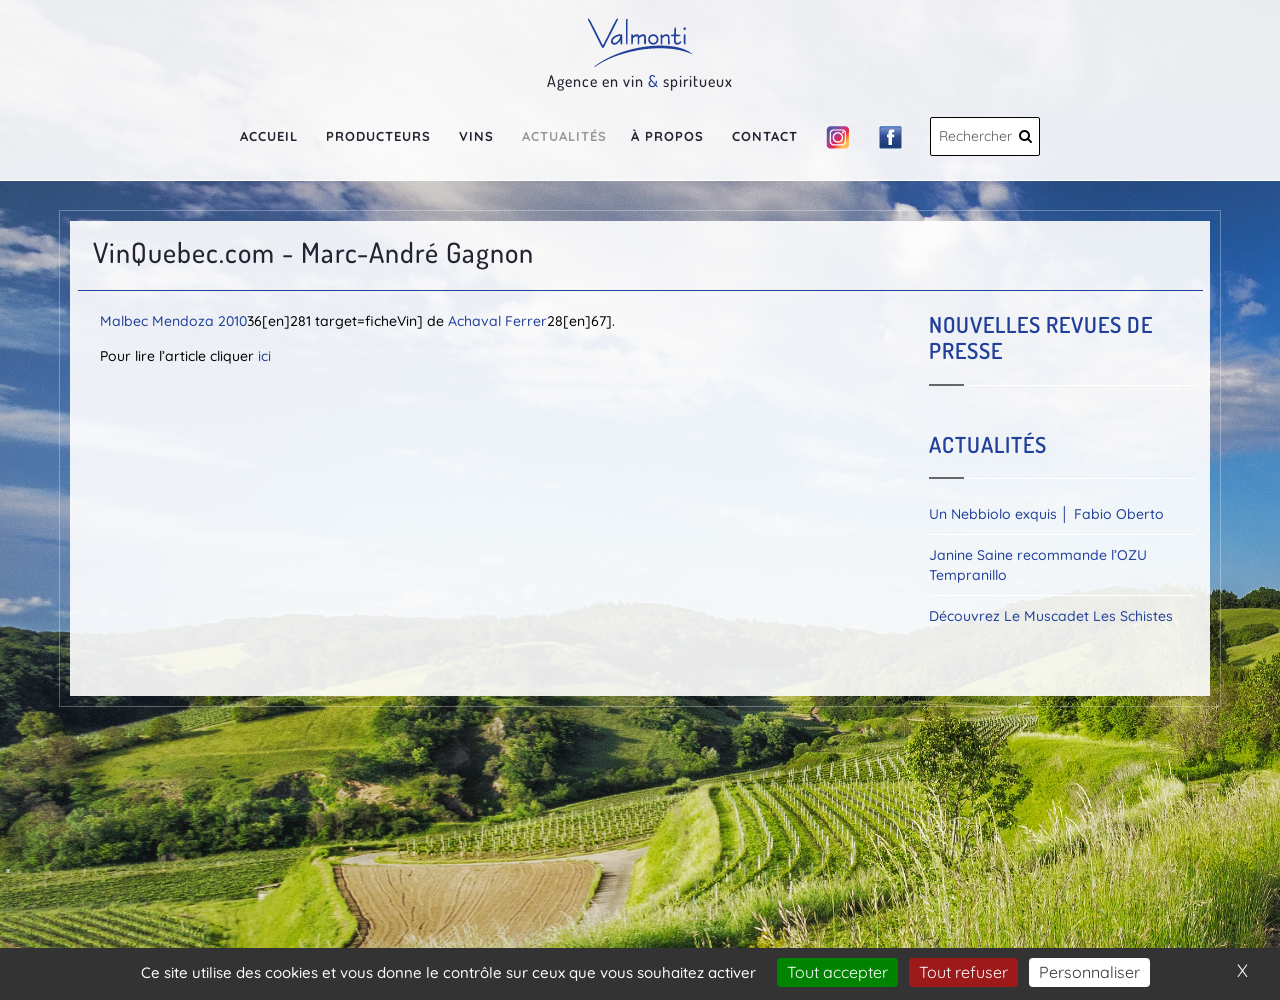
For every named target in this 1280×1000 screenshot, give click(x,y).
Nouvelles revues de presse (1041, 337)
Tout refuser (963, 972)
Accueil (269, 136)
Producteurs (378, 136)
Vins (476, 136)
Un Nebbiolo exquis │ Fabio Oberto (1046, 514)
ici (264, 356)
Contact (765, 136)
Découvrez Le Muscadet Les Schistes (1051, 616)
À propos (667, 136)
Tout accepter (837, 972)
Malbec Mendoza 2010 (173, 321)
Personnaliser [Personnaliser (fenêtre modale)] (1089, 972)
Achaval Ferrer (497, 321)
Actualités (564, 136)
